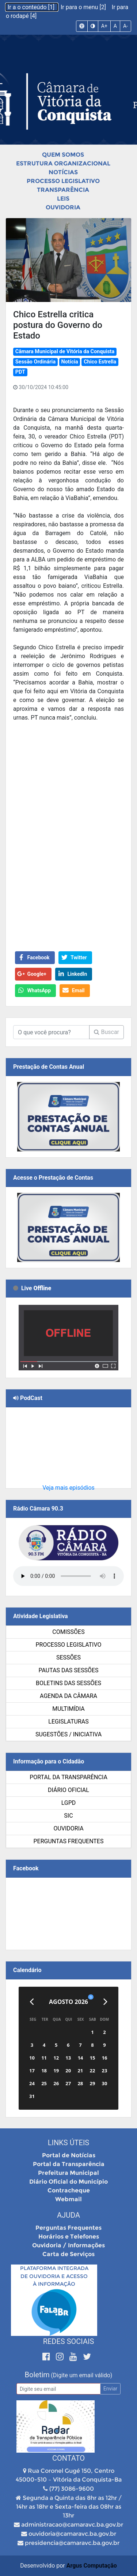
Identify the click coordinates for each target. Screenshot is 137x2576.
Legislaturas (68, 1721)
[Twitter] (87, 2356)
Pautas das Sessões (69, 1670)
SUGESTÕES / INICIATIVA (68, 1734)
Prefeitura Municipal (68, 2172)
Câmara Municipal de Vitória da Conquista (64, 351)
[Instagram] (61, 2356)
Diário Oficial (68, 1790)
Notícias (63, 172)
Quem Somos (63, 154)
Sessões (68, 1657)
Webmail (68, 2199)
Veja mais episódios (68, 1487)
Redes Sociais (68, 2341)
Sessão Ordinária (35, 362)
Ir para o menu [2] (84, 7)
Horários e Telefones (68, 2236)
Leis (63, 198)
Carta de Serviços (68, 2254)
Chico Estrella (100, 362)
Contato (68, 2458)
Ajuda (68, 2215)
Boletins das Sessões (68, 1683)
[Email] (58, 2388)
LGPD (68, 1802)
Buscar (106, 1031)
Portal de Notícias (68, 2155)
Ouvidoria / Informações (68, 2245)
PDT (20, 372)
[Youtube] (74, 2356)
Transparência (63, 189)
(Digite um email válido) (81, 2375)
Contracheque (68, 2190)
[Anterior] (32, 2002)
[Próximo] (105, 2002)
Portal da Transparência (68, 1777)
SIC (68, 1815)
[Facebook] (47, 2356)
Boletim (37, 2374)
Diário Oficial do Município (68, 2181)
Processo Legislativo (63, 181)
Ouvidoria (63, 207)
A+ (104, 26)
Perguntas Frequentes (69, 1841)
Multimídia (68, 1708)
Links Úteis (68, 2142)
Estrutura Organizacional (63, 163)
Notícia (69, 362)
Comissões (68, 1631)
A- (125, 26)
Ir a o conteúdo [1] (32, 7)
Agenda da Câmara (68, 1695)
